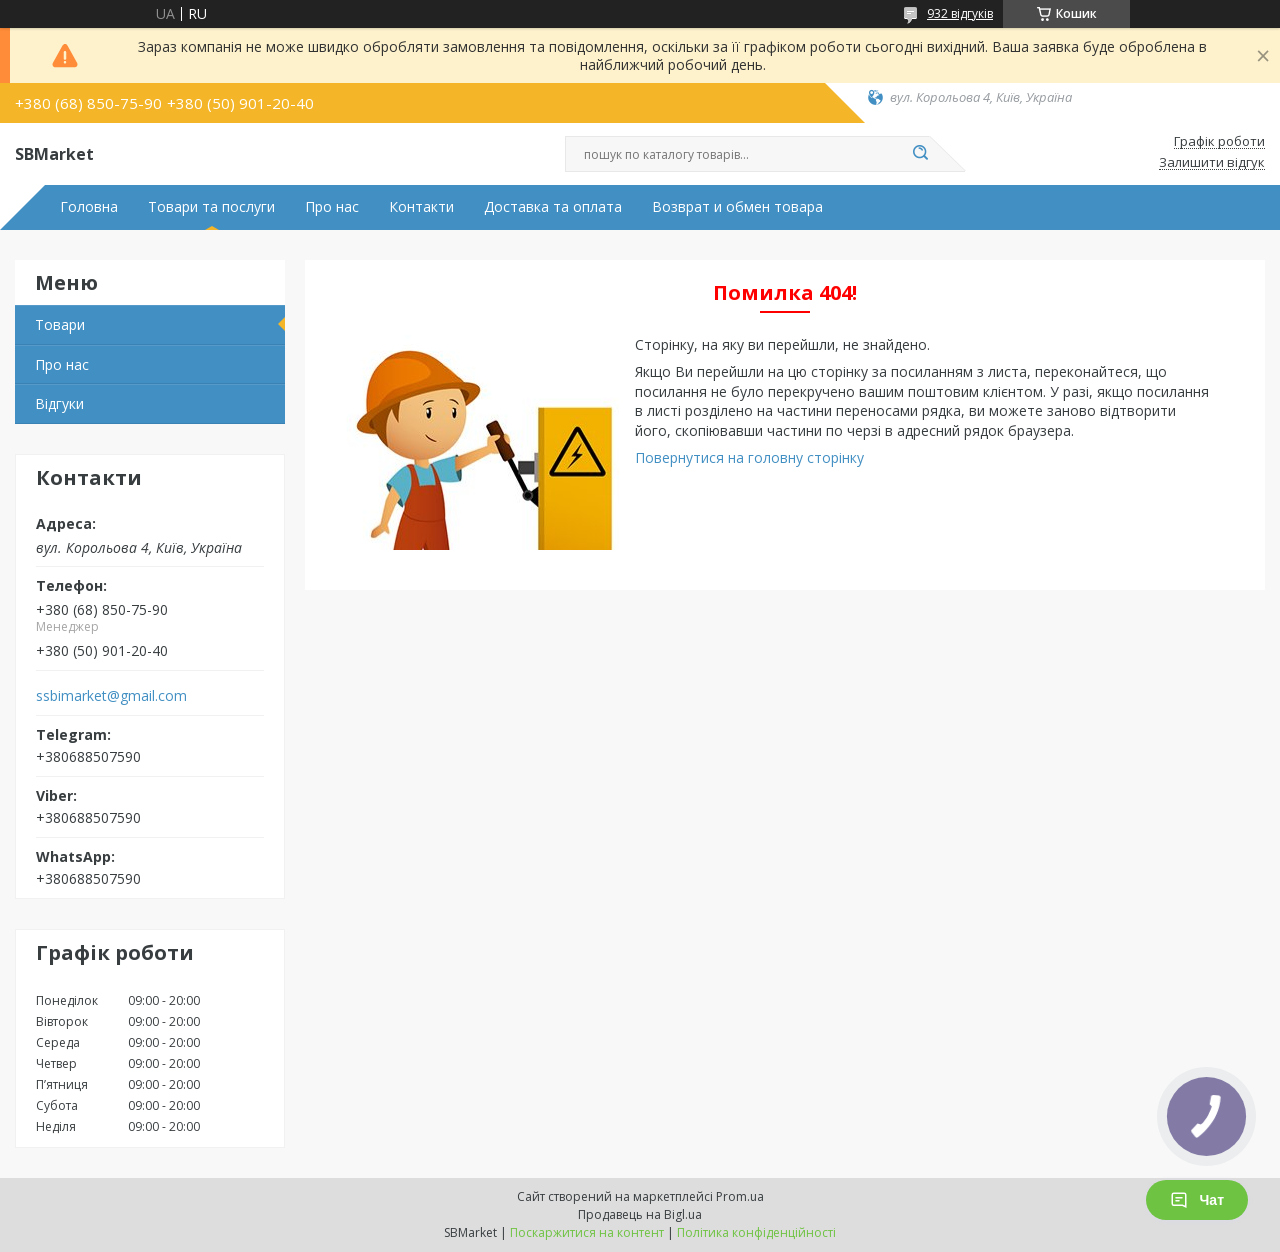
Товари (60, 324)
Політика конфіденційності (756, 1232)
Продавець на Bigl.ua (640, 1214)
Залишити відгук (1212, 163)
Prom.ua (740, 1196)
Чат (1197, 1200)
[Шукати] (920, 154)
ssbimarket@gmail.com (111, 696)
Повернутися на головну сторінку (749, 457)
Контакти (421, 207)
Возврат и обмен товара (737, 207)
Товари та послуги (211, 207)
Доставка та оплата (553, 207)
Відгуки (59, 403)
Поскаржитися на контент (587, 1232)
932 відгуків (960, 13)
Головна (89, 207)
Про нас (332, 207)
